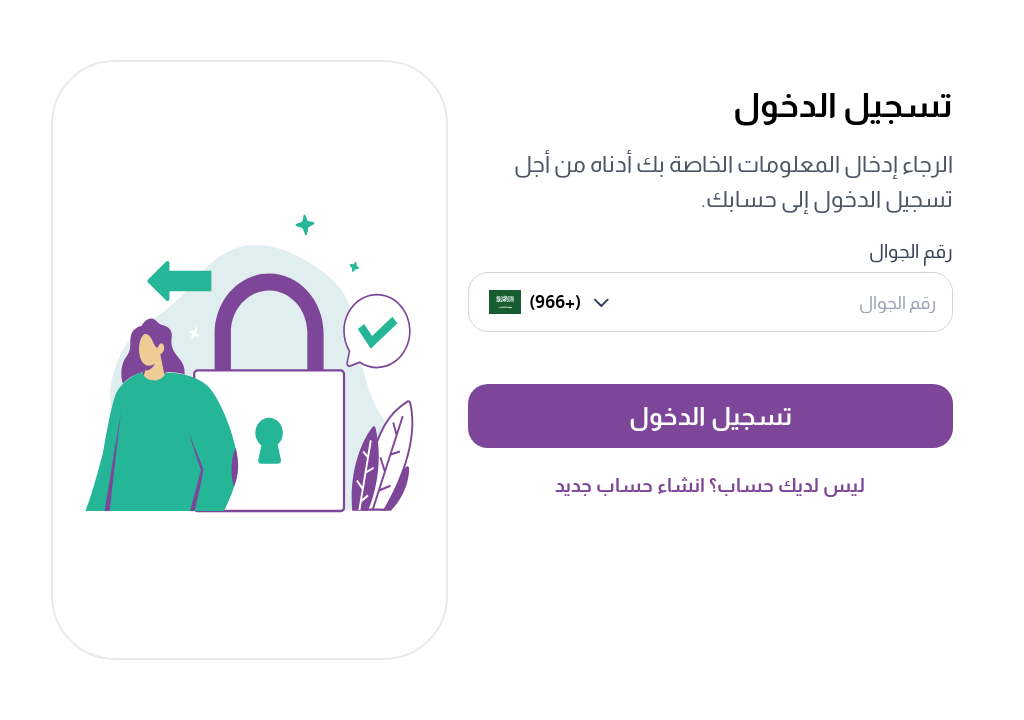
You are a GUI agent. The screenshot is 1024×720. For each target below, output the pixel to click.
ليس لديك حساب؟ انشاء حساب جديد (710, 485)
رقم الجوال (911, 251)
